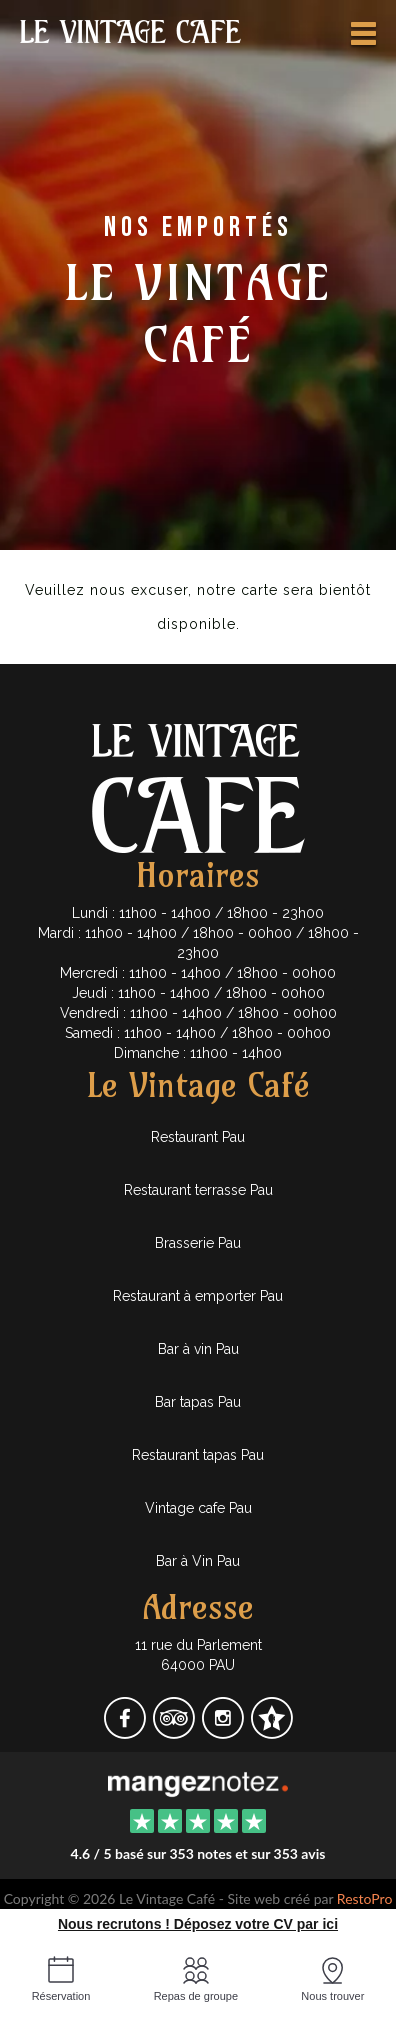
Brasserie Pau (198, 1243)
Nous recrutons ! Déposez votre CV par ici (198, 1924)
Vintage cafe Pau (198, 1508)
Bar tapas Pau (198, 1402)
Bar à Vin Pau (198, 1561)
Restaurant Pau (198, 1137)
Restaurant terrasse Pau (198, 1190)
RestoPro (365, 1898)
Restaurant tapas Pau (198, 1455)
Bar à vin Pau (198, 1349)
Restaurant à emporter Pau (198, 1296)
